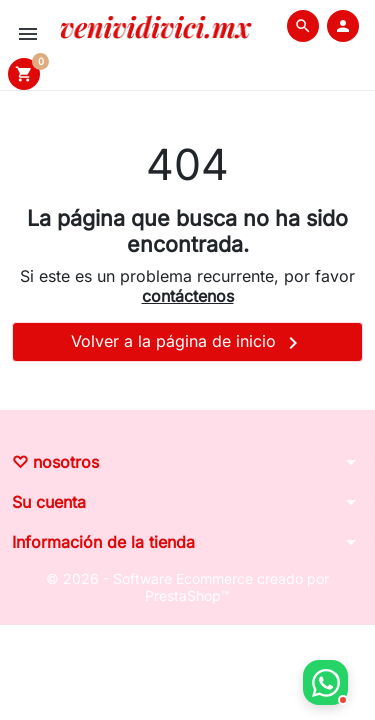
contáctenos (188, 296)
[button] (303, 26)
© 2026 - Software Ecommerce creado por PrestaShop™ (187, 587)
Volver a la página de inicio (188, 343)
